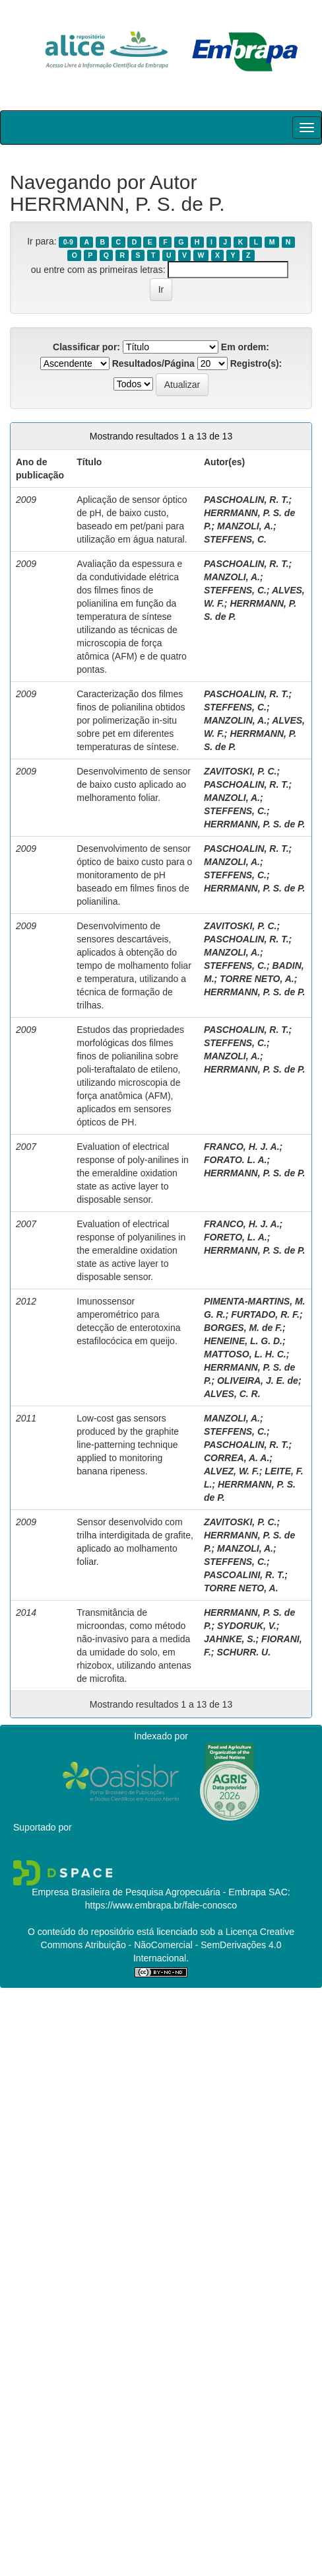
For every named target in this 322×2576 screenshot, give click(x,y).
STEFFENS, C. (235, 539)
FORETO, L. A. (235, 1237)
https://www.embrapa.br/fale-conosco (161, 1905)
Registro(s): (256, 363)
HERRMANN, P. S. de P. (255, 824)
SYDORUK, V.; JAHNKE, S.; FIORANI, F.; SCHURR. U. (253, 1638)
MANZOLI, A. (245, 526)
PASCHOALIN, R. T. (246, 499)
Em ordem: (245, 347)
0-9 (68, 242)
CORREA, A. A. (236, 1458)
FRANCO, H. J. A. (242, 1146)
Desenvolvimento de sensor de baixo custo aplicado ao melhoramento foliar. (134, 784)
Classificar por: (86, 347)
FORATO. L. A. (235, 1160)
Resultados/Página (153, 363)
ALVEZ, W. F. (231, 1471)
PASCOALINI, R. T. (244, 1575)
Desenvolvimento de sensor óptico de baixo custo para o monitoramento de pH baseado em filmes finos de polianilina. (134, 875)
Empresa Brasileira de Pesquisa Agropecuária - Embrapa (149, 1892)
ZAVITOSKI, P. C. (240, 771)
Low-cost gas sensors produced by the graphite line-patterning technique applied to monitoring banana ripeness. (128, 1444)
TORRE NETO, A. (257, 978)
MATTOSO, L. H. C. (245, 1354)
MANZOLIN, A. (235, 720)
